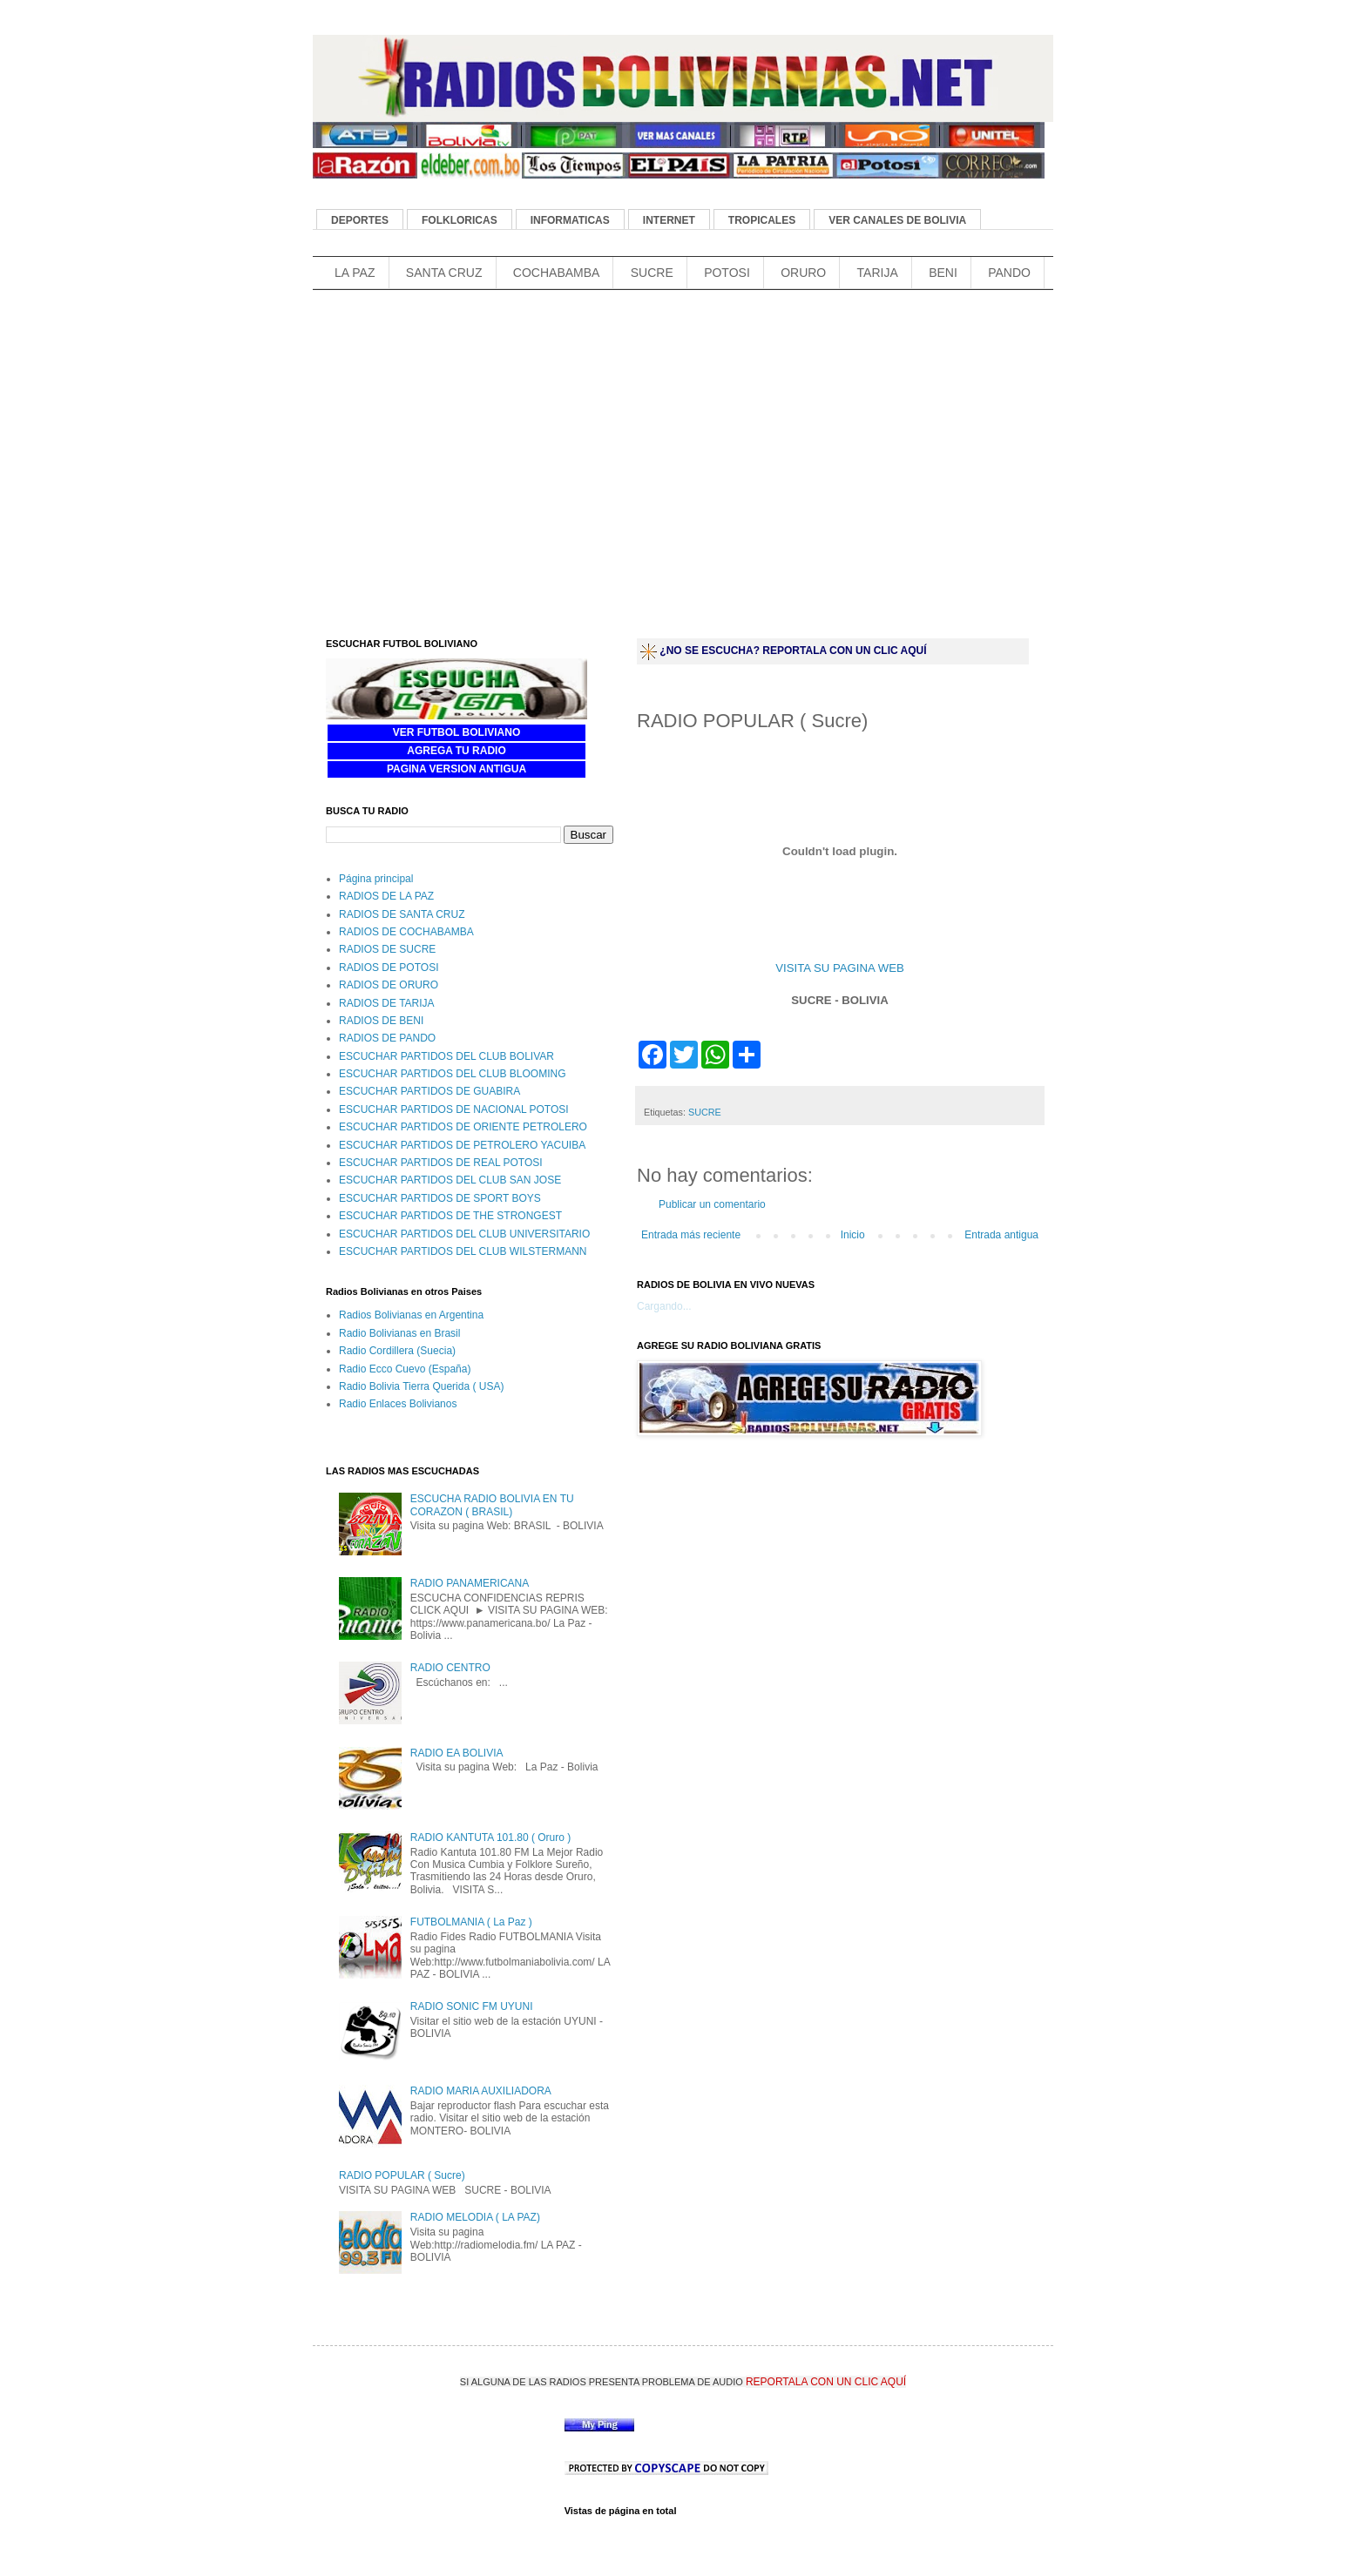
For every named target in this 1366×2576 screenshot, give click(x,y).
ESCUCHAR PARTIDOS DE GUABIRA (429, 1091)
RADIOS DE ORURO (388, 985)
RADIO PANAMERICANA (469, 1583)
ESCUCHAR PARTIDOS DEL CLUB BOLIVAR (446, 1056)
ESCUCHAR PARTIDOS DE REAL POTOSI (441, 1163)
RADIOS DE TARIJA (387, 1003)
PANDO (1009, 273)
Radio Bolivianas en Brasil (399, 1333)
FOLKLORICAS (459, 220)
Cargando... (664, 1306)
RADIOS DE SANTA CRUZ (401, 914)
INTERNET (669, 220)
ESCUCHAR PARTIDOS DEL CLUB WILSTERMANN (463, 1251)
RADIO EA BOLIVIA (457, 1753)
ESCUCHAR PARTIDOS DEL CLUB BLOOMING (452, 1074)
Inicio (853, 1235)
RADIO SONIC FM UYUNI (471, 2006)
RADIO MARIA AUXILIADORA (480, 2091)
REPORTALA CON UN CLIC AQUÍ (826, 2382)
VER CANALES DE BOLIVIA (897, 220)
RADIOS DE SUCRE (387, 949)
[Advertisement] (630, 322)
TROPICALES (761, 220)
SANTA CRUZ (444, 273)
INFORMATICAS (570, 220)
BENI (943, 273)
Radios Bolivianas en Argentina (411, 1315)
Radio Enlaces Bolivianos (397, 1404)
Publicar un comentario (712, 1204)
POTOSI (727, 273)
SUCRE (652, 273)
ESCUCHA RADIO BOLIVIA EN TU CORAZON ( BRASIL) (492, 1505)
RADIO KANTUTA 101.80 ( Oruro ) (490, 1837)
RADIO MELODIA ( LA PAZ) (475, 2217)
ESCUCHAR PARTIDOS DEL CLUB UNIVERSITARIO (464, 1234)
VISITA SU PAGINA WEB (839, 967)
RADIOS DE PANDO (387, 1038)
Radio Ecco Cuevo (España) (404, 1369)
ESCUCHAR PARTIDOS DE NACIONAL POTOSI (454, 1109)
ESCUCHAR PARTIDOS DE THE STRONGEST (450, 1216)
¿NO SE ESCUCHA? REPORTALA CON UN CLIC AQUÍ (792, 650)
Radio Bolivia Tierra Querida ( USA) (421, 1386)
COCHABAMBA (556, 273)
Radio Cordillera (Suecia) (397, 1351)
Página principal (376, 879)
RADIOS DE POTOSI (388, 967)
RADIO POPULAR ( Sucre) (402, 2175)
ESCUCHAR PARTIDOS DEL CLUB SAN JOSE (450, 1180)
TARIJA (877, 273)
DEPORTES (360, 220)
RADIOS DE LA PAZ (386, 896)
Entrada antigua (1001, 1235)
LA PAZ (355, 273)
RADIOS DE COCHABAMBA (406, 932)
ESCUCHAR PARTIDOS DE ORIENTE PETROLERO (463, 1127)
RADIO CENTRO (450, 1668)
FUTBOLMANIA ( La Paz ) (471, 1922)
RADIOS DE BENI (381, 1021)
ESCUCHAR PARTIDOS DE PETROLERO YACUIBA (462, 1145)
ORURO (803, 273)
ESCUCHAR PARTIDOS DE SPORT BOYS (440, 1198)
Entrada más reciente (690, 1235)
